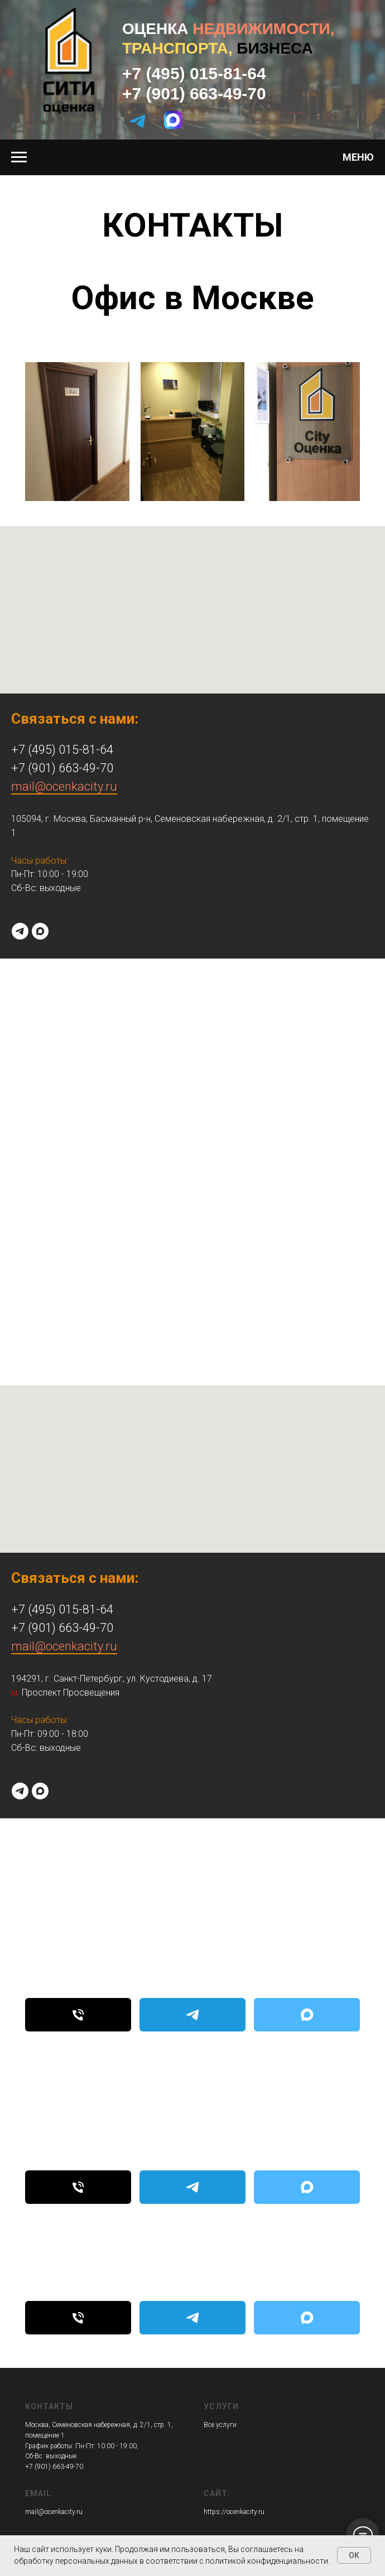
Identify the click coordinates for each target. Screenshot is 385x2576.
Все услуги (220, 2425)
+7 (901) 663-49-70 (194, 93)
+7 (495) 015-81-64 (194, 73)
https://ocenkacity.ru (234, 2512)
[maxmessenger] (40, 931)
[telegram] (20, 931)
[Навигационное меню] (19, 157)
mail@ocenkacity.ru (64, 786)
